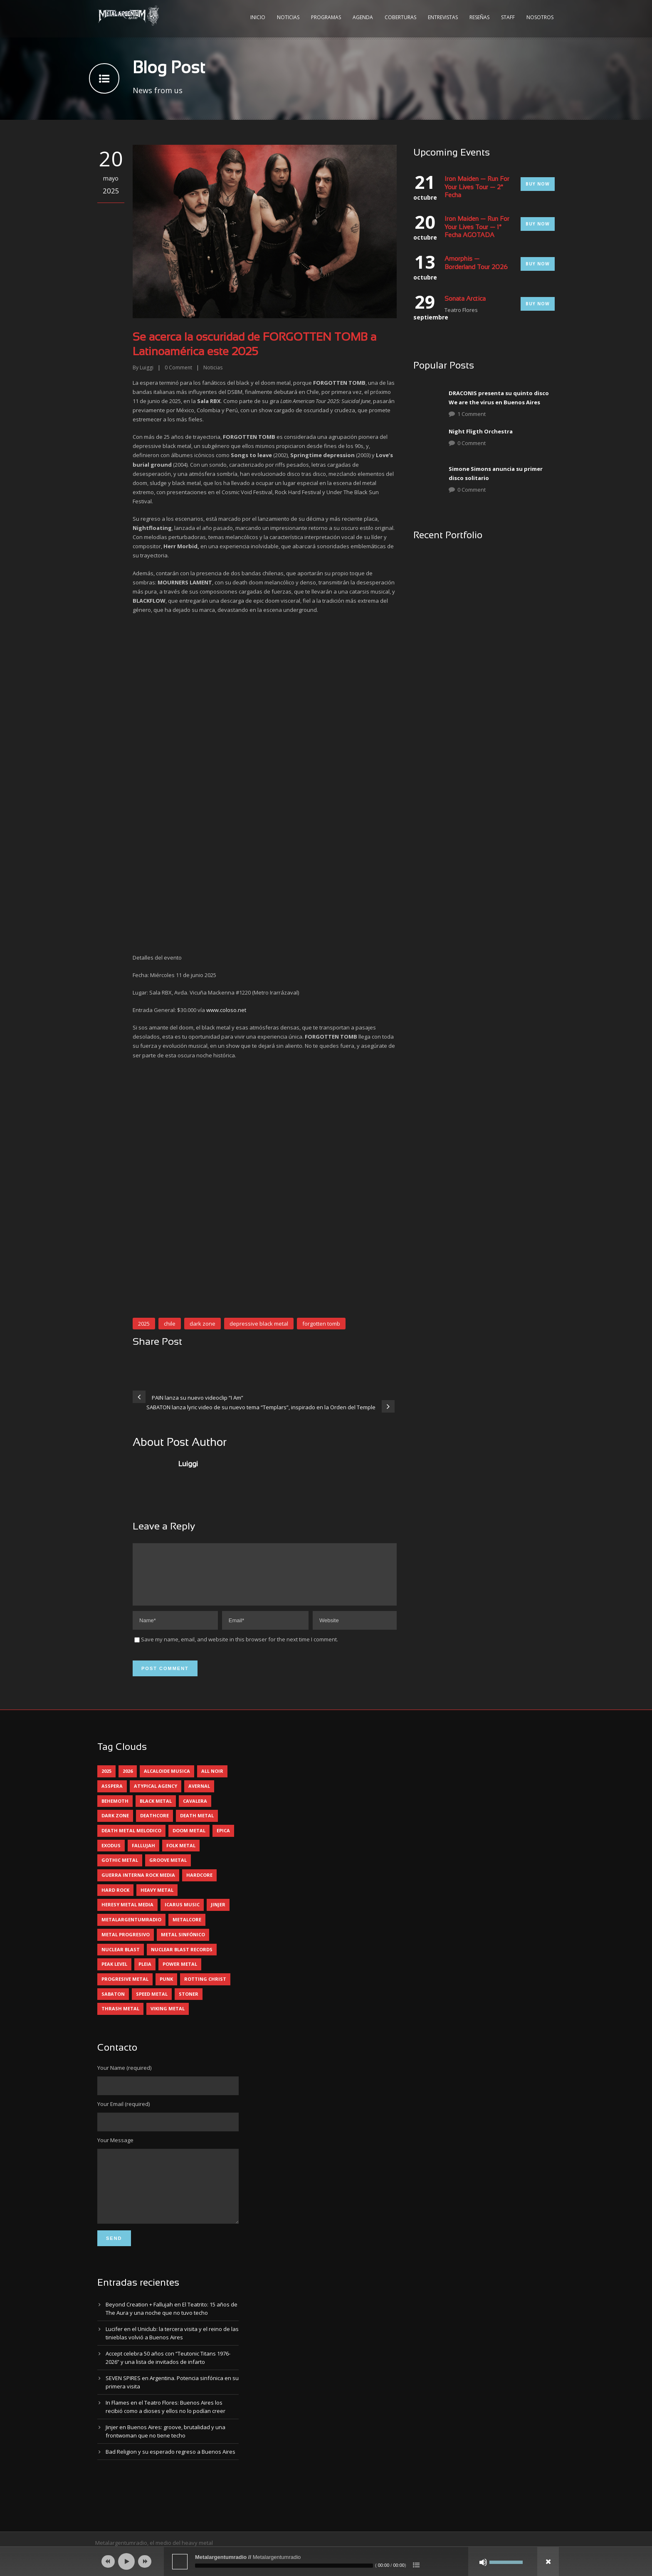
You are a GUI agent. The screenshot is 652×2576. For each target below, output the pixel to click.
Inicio (257, 17)
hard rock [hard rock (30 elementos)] (115, 1900)
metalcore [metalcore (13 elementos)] (187, 1929)
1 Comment (471, 414)
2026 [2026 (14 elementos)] (128, 1781)
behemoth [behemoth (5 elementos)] (114, 1811)
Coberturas (400, 17)
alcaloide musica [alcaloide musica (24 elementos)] (167, 1781)
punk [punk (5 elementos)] (166, 1989)
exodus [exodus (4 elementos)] (111, 1855)
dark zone (202, 1323)
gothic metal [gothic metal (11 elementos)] (119, 1870)
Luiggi (146, 367)
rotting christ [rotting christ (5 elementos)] (205, 1989)
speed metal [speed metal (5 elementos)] (152, 2004)
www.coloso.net (226, 1010)
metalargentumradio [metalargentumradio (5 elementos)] (131, 1929)
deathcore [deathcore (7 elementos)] (154, 1825)
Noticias (288, 17)
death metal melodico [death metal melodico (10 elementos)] (131, 1840)
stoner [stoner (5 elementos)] (188, 2004)
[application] (326, 2561)
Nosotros (539, 17)
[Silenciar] (483, 2562)
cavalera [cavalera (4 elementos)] (195, 1811)
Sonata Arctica (465, 299)
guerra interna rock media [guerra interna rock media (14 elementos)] (138, 1885)
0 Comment (471, 443)
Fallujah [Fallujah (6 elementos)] (143, 1855)
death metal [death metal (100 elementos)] (197, 1825)
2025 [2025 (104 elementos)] (106, 1781)
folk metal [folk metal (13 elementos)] (180, 1855)
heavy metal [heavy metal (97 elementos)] (157, 1900)
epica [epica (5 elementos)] (223, 1840)
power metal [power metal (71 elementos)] (180, 1974)
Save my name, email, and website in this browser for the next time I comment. (239, 1649)
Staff (508, 17)
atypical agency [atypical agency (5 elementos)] (155, 1796)
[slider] (284, 2566)
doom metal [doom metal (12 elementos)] (189, 1840)
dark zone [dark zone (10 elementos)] (115, 1825)
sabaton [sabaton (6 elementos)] (113, 2004)
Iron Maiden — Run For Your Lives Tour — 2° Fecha (477, 187)
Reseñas (479, 17)
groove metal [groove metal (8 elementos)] (168, 1870)
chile (169, 1323)
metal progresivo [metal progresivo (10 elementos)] (125, 1944)
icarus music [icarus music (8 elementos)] (182, 1914)
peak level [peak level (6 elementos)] (114, 1974)
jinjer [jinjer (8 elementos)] (218, 1914)
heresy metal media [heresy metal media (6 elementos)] (127, 1914)
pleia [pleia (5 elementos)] (144, 1974)
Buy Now (538, 184)
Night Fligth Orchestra (481, 431)
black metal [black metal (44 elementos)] (156, 1811)
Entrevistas (443, 17)
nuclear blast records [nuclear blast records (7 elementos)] (181, 1959)
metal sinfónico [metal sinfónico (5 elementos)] (183, 1944)
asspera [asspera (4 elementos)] (112, 1796)
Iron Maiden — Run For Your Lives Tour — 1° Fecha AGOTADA (477, 227)
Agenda (363, 17)
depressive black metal (259, 1323)
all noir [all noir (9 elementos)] (212, 1781)
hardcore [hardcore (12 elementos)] (199, 1885)
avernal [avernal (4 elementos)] (199, 1796)
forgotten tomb (321, 1323)
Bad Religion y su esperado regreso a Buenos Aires (170, 2474)
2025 (144, 1323)
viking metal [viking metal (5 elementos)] (168, 2018)
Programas (326, 17)
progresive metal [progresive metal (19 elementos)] (124, 1989)
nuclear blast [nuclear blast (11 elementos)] (120, 1959)
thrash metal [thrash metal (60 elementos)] (120, 2018)
